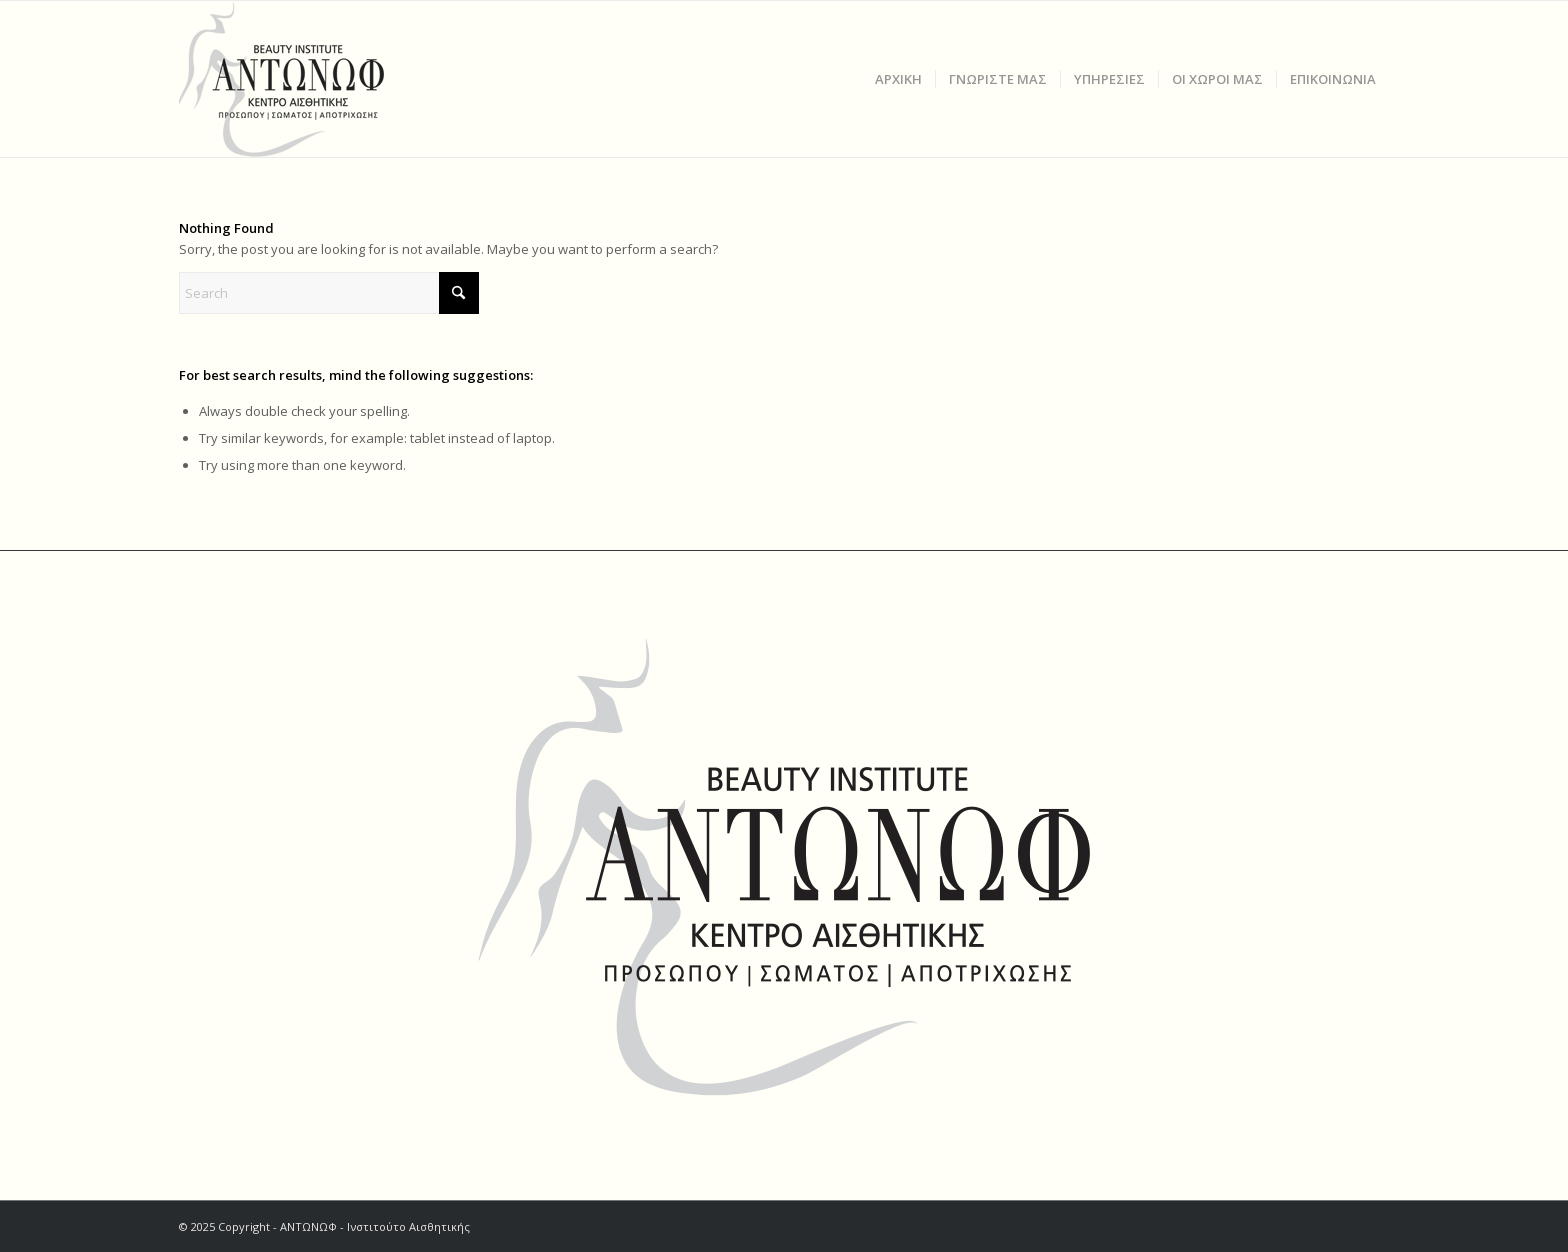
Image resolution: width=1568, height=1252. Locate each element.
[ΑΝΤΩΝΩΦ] (301, 79)
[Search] (329, 293)
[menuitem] (898, 79)
